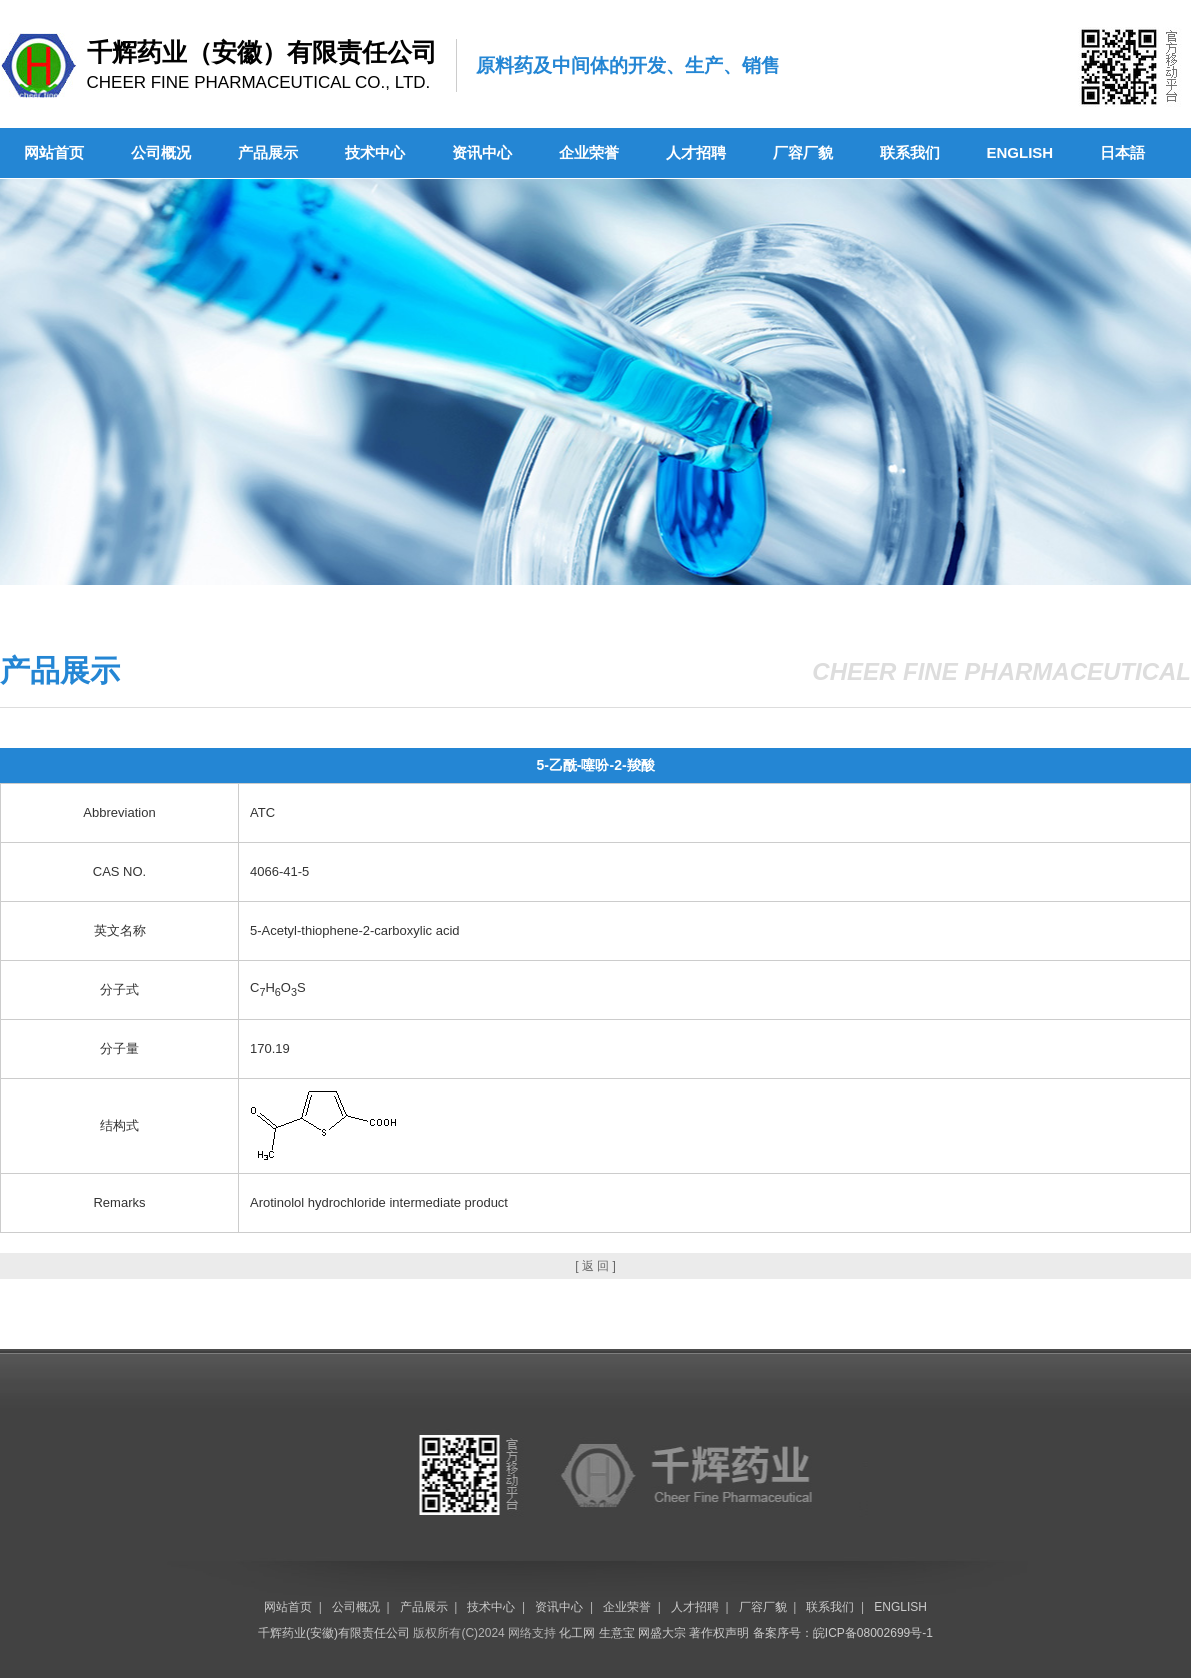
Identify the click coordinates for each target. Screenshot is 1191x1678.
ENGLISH (1020, 152)
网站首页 (54, 152)
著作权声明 (719, 1633)
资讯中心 (482, 152)
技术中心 (375, 152)
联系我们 (910, 152)
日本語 (1122, 152)
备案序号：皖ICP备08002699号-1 (843, 1633)
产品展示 (268, 152)
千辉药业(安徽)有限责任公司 (334, 1633)
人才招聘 (696, 152)
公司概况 (161, 152)
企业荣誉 (589, 152)
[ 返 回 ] (595, 1266)
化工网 (577, 1633)
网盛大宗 (662, 1633)
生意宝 (617, 1633)
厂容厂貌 (803, 152)
